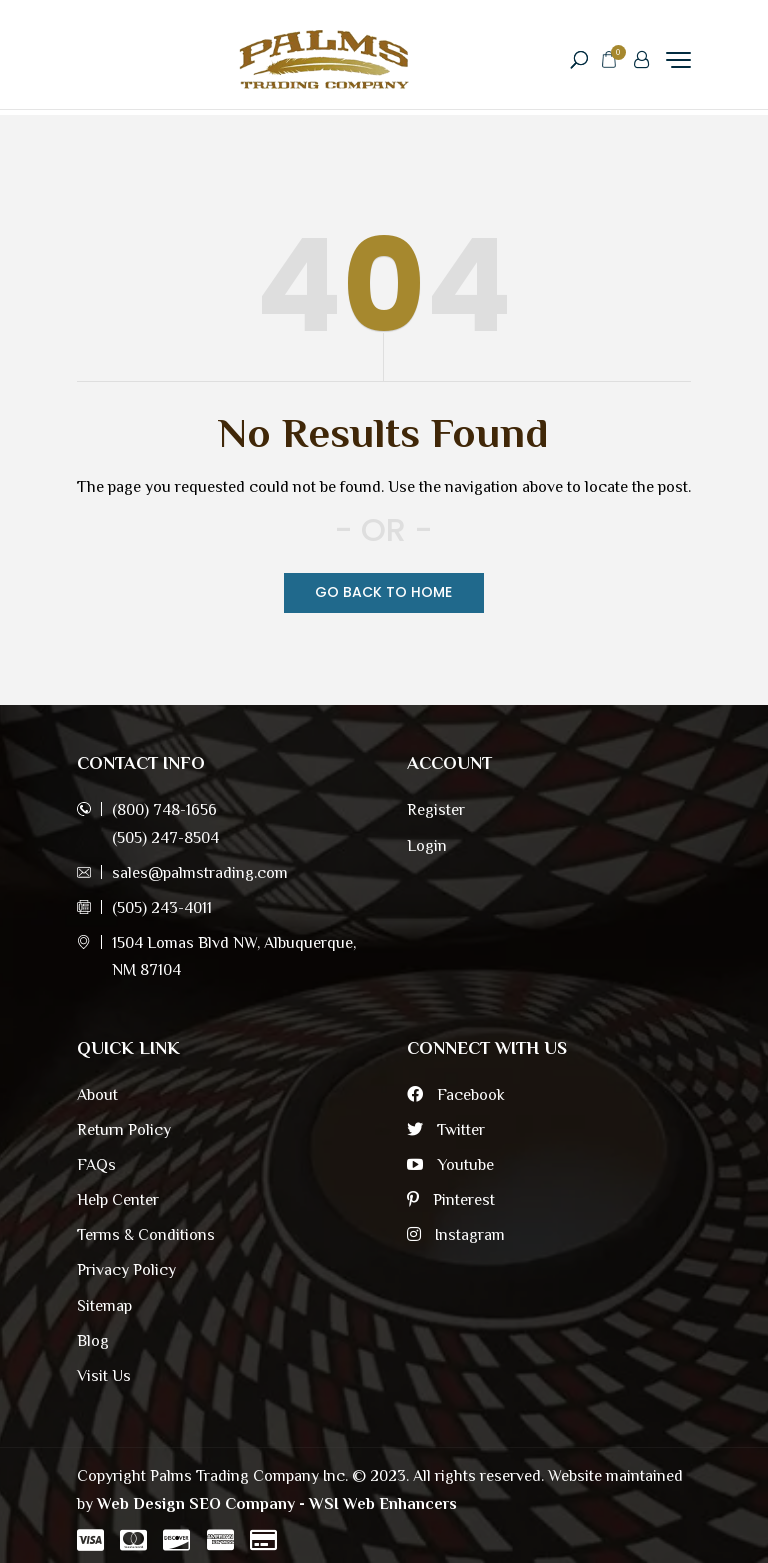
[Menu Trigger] (678, 59)
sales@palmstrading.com (200, 873)
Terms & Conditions (146, 1235)
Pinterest (451, 1200)
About (97, 1095)
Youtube (450, 1165)
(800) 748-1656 (164, 810)
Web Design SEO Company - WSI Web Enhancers (277, 1504)
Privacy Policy (126, 1270)
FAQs (96, 1165)
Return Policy (124, 1130)
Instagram (456, 1235)
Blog (93, 1341)
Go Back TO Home (383, 592)
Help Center (118, 1200)
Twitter (446, 1130)
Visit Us (104, 1376)
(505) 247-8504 (165, 838)
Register (436, 810)
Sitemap (104, 1306)
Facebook (456, 1095)
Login (427, 846)
